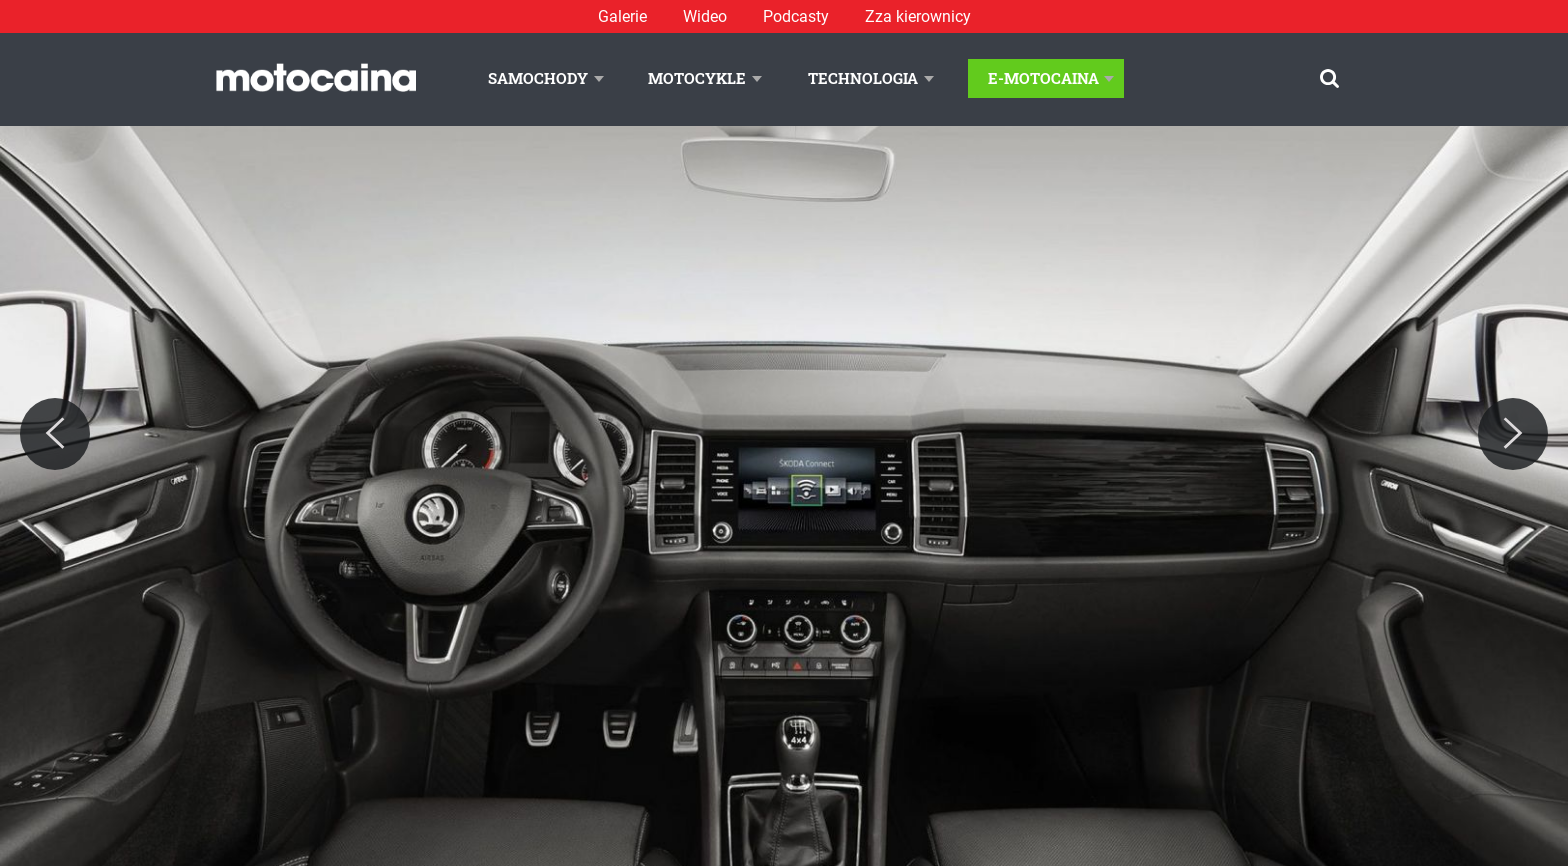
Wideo (705, 16)
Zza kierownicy (918, 16)
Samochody (538, 78)
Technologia (863, 78)
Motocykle (697, 78)
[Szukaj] (1329, 78)
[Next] (1513, 434)
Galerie (622, 16)
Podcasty (796, 16)
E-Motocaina (1043, 78)
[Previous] (55, 434)
